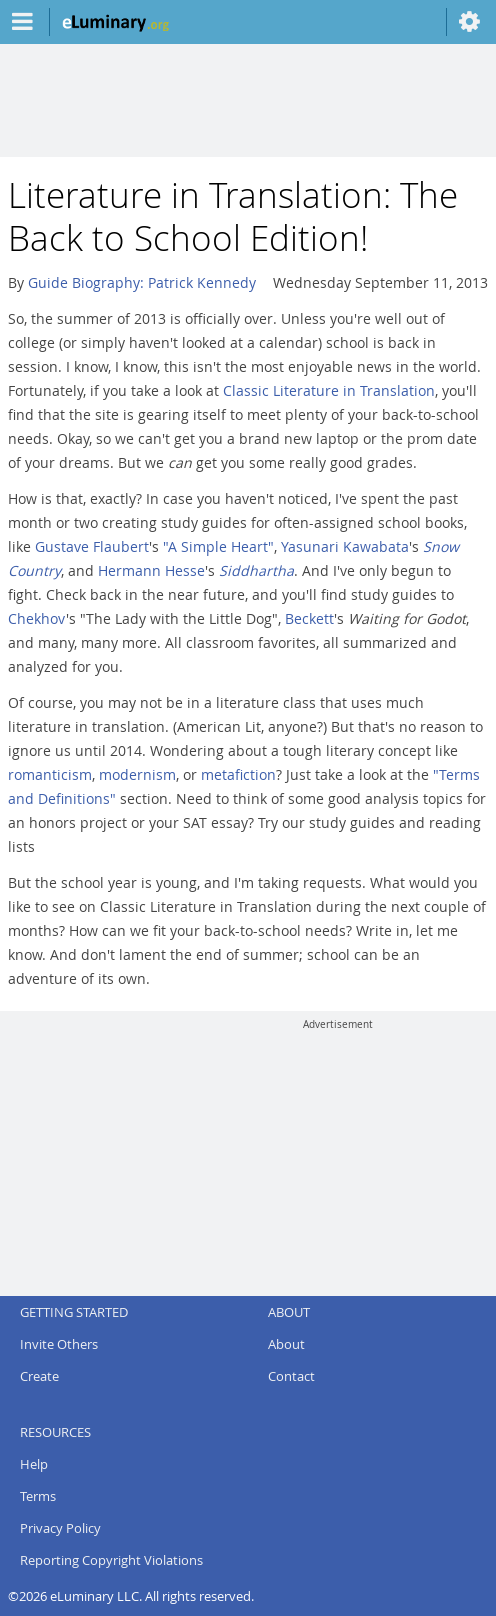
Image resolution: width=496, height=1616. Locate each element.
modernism (137, 774)
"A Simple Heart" (218, 546)
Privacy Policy (60, 1528)
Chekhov (37, 618)
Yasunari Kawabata (345, 546)
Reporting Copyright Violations (111, 1560)
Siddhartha (256, 570)
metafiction (238, 774)
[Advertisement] (338, 1156)
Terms (38, 1496)
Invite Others (59, 1344)
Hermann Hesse (151, 570)
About (286, 1344)
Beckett (309, 618)
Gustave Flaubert (92, 546)
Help (34, 1464)
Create (39, 1376)
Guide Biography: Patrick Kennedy (142, 282)
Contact (291, 1376)
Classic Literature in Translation (329, 390)
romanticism (50, 774)
